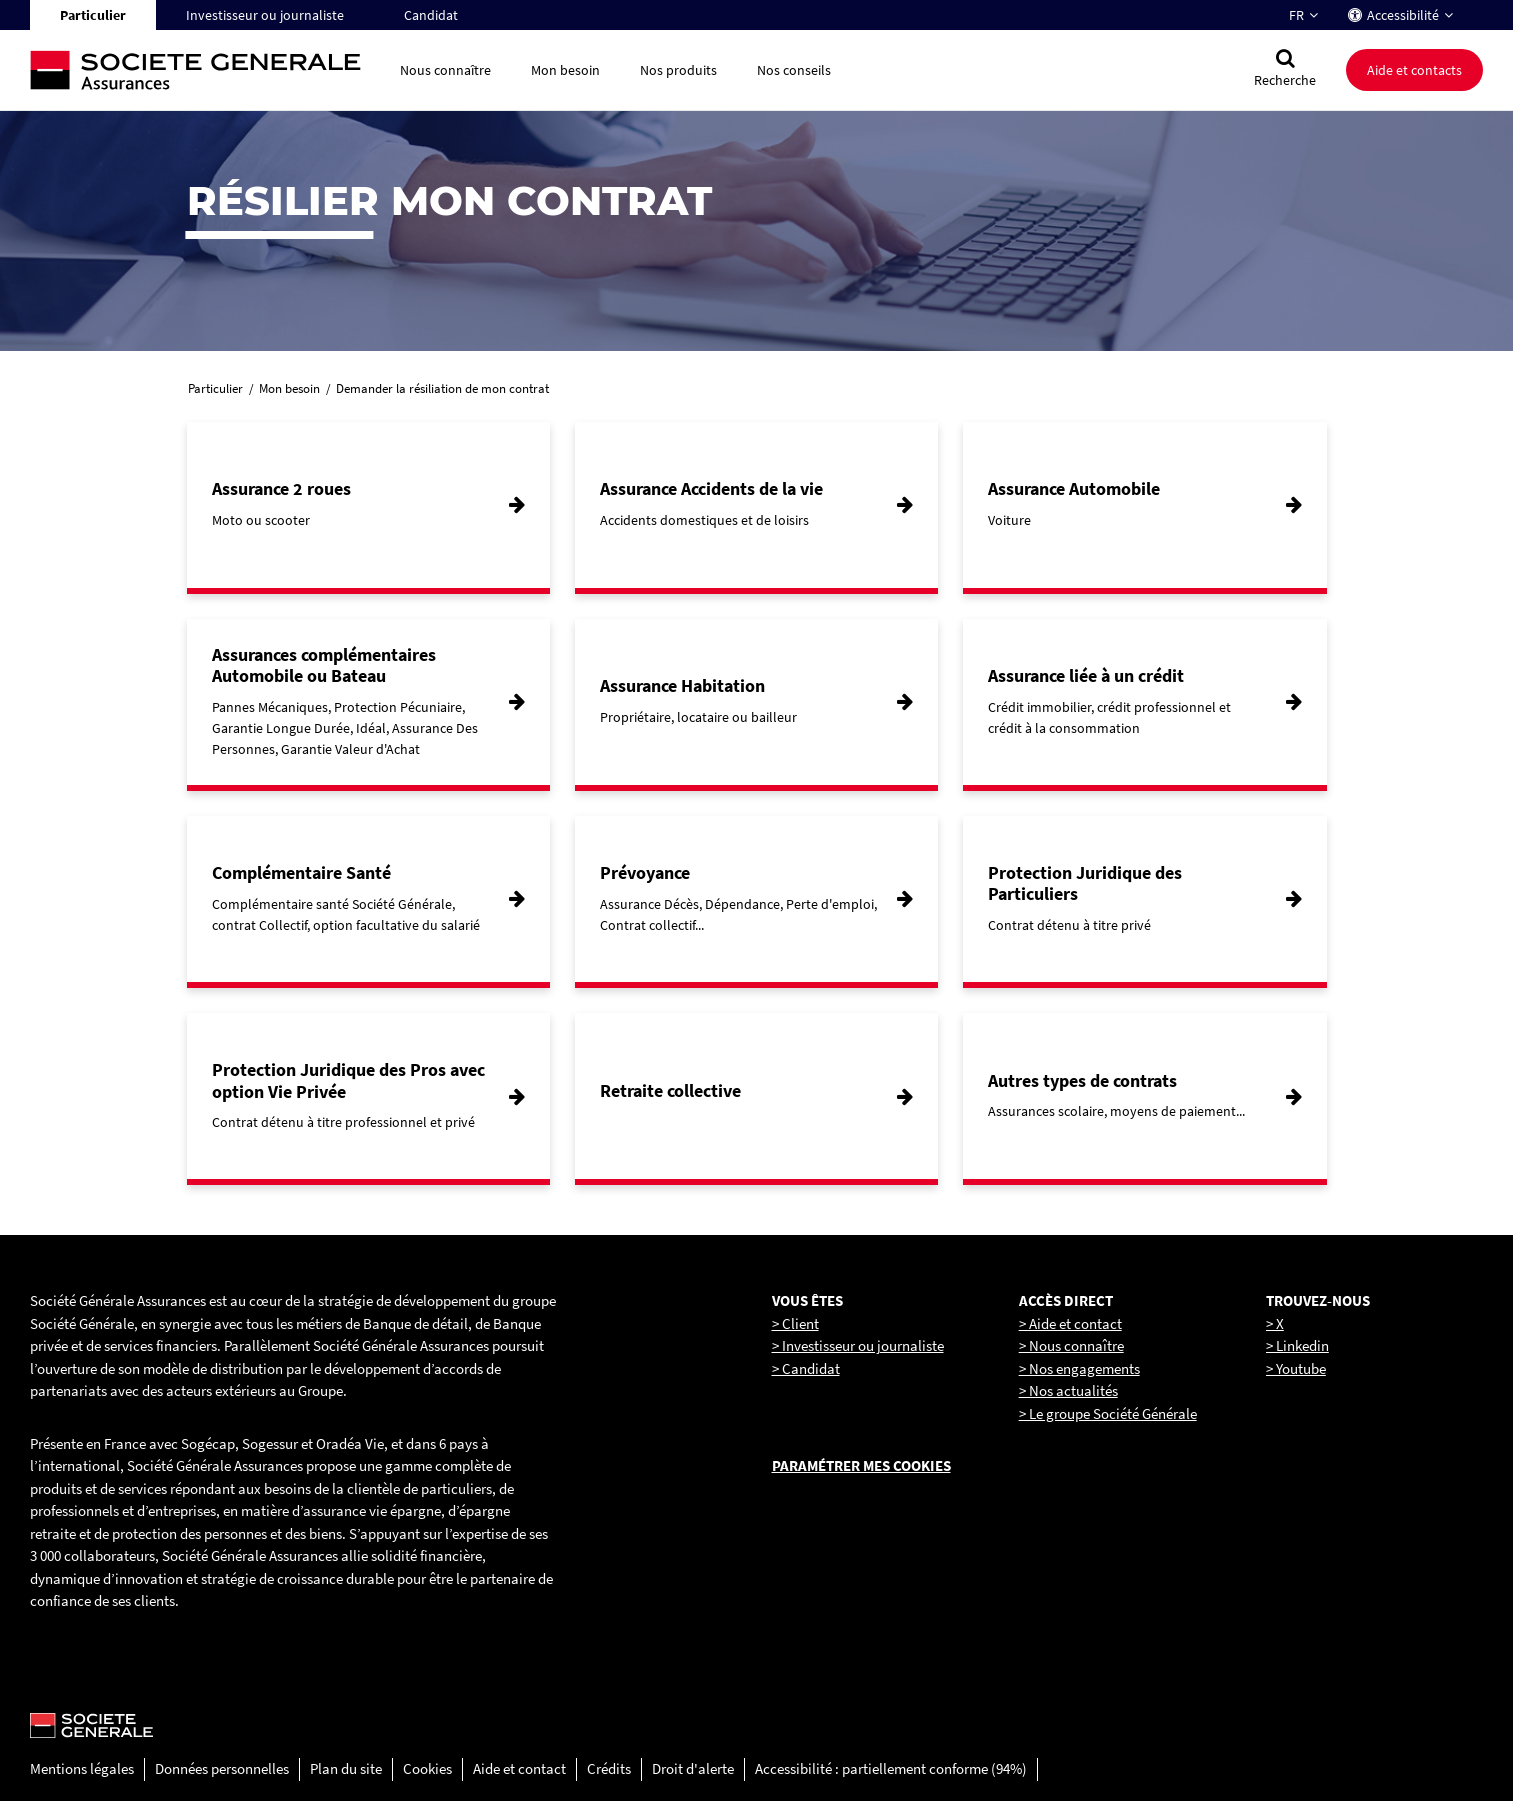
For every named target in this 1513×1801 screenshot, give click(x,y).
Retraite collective (670, 1090)
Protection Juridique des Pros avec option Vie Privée (348, 1080)
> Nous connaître (1071, 1345)
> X (1275, 1323)
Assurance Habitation (682, 685)
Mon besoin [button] (565, 70)
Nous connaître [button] (445, 70)
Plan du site (346, 1768)
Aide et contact (519, 1768)
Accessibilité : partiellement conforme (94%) (891, 1768)
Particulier (93, 15)
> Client (795, 1323)
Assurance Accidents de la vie (711, 488)
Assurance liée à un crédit (1086, 675)
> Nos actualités (1068, 1390)
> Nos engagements (1079, 1368)
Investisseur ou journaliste (265, 15)
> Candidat (806, 1368)
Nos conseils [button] (794, 70)
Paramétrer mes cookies (861, 1465)
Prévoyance (645, 872)
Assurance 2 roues (281, 488)
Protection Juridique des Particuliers (1085, 883)
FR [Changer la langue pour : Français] (1296, 15)
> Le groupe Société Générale (1108, 1413)
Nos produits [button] (678, 70)
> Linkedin (1297, 1345)
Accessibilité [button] (1403, 15)
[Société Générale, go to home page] (205, 70)
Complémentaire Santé (301, 872)
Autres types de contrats (1082, 1080)
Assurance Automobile (1074, 488)
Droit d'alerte (693, 1768)
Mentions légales (82, 1768)
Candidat (431, 15)
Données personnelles (222, 1768)
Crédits (609, 1768)
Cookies (427, 1768)
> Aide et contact (1070, 1323)
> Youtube (1296, 1368)
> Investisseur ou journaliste (858, 1345)
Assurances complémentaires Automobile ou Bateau (324, 665)
